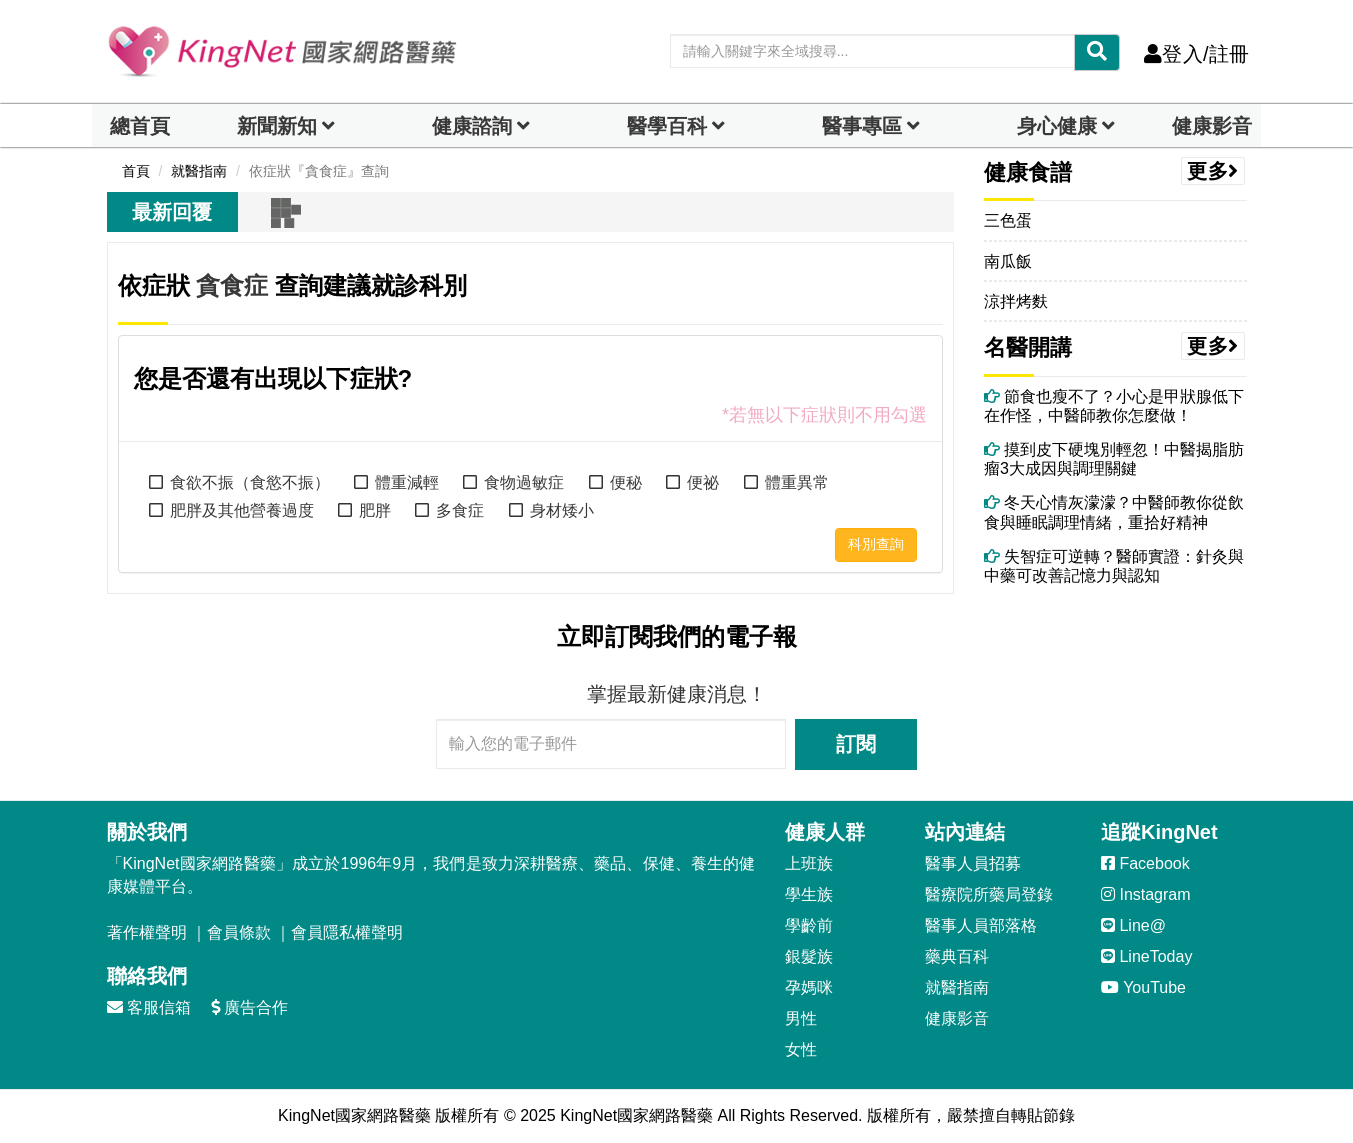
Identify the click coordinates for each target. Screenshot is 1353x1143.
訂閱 (856, 744)
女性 (801, 1049)
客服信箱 (149, 1007)
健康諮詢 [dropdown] (472, 126)
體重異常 (797, 482)
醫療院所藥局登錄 (989, 894)
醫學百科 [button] (667, 126)
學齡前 (809, 925)
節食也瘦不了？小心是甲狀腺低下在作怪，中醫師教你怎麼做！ (1114, 406)
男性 (801, 1018)
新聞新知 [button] (277, 126)
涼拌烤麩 (1016, 301)
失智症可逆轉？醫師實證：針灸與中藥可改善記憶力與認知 (1114, 566)
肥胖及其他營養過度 (242, 510)
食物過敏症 (524, 482)
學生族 (809, 894)
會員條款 (239, 932)
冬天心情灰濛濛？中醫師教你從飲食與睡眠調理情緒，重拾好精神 (1114, 512)
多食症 (460, 510)
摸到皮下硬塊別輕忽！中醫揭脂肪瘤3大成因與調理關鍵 (1114, 459)
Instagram (1146, 894)
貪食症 (232, 285)
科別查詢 (876, 544)
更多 (1213, 171)
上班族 (809, 863)
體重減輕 (407, 482)
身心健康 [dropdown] (1057, 126)
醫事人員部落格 (981, 925)
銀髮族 (809, 956)
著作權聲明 (147, 932)
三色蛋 (1008, 220)
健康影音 (1212, 126)
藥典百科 (957, 956)
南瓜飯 (1008, 261)
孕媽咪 (809, 987)
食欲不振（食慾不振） (250, 482)
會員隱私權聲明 (347, 932)
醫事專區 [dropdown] (862, 126)
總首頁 (140, 126)
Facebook (1145, 863)
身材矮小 (562, 510)
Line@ (1133, 925)
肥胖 (375, 510)
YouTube (1143, 987)
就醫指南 (957, 987)
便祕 (703, 482)
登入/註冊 (1196, 54)
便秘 (626, 482)
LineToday (1146, 956)
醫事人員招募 (973, 863)
